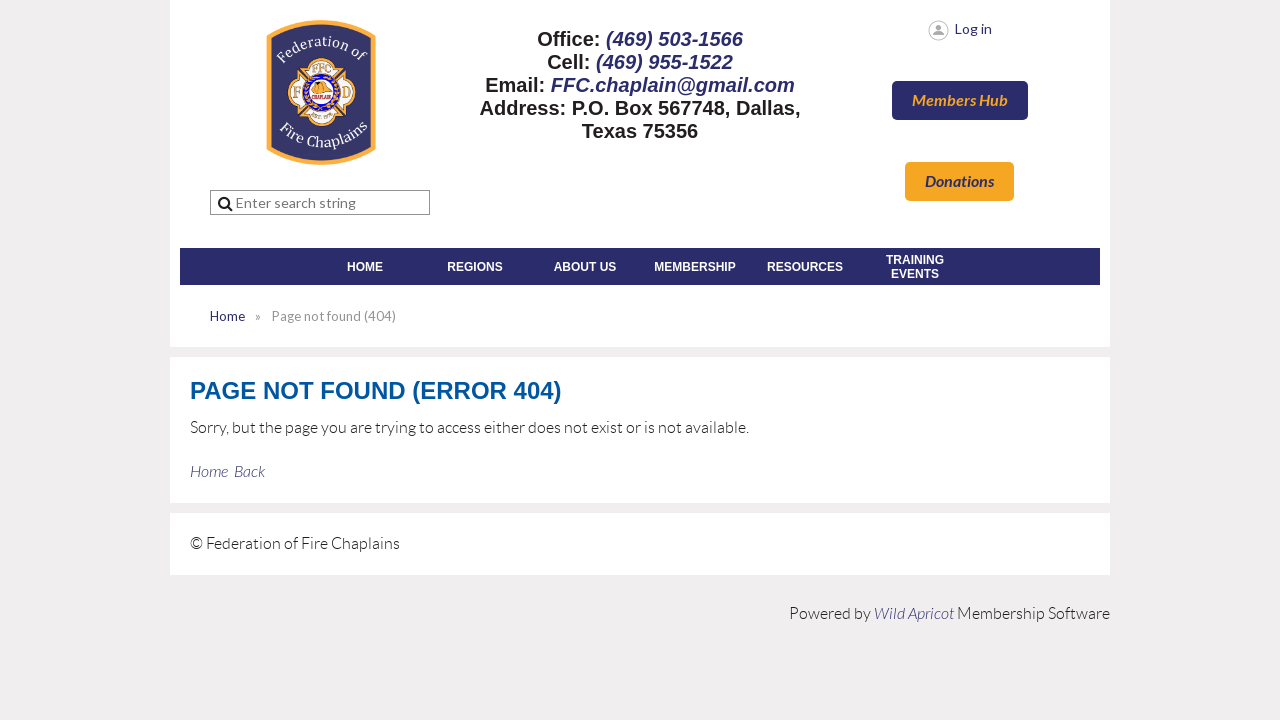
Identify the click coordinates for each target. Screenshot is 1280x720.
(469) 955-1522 (664, 62)
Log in (973, 28)
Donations (959, 181)
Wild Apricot (914, 614)
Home (227, 316)
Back (249, 472)
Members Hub (960, 100)
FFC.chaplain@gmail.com (673, 85)
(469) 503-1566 (674, 39)
